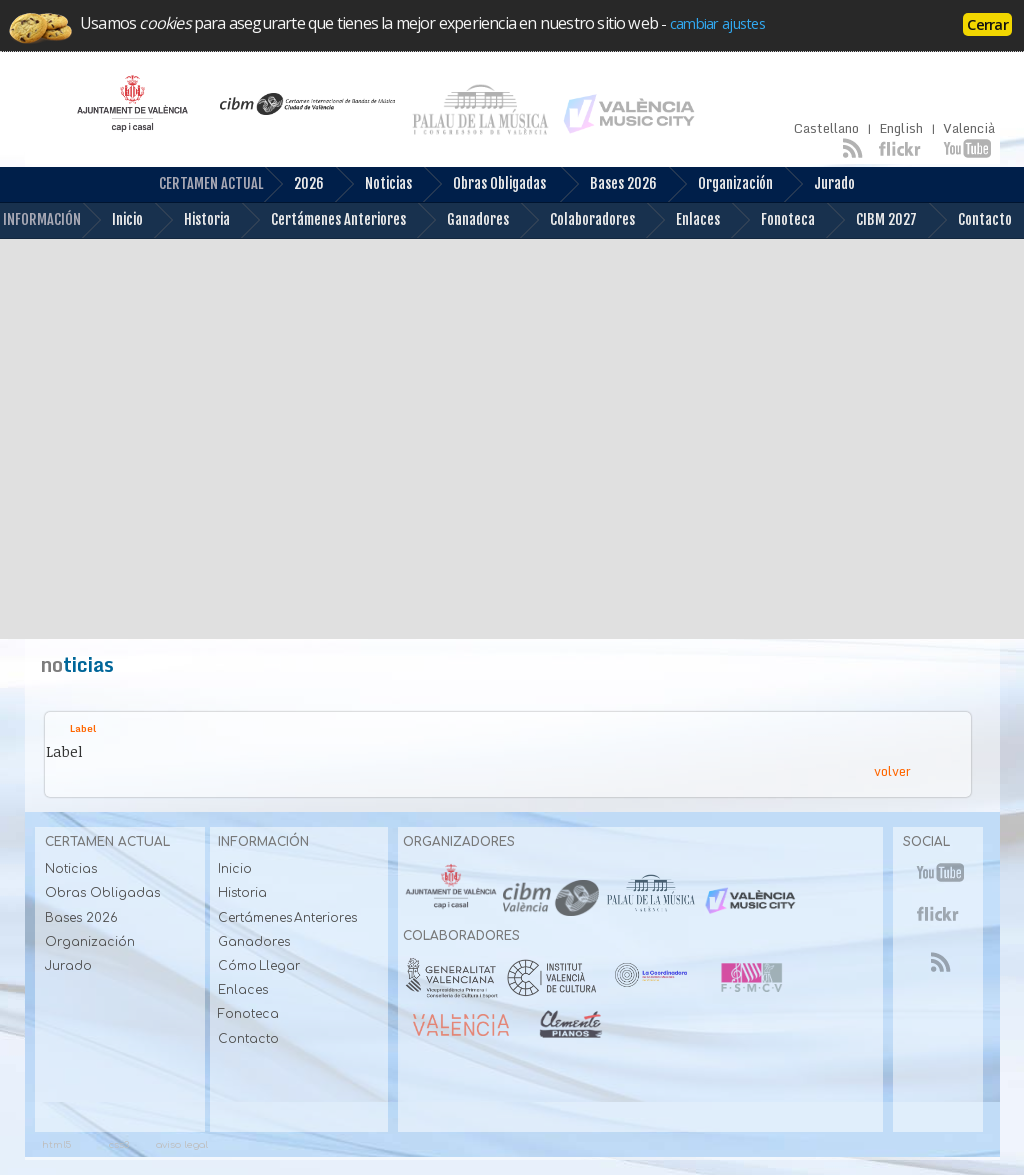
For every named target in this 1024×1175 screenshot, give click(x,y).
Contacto (969, 220)
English (901, 128)
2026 (293, 184)
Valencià (969, 128)
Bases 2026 (608, 184)
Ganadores (462, 220)
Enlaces (682, 220)
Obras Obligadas (484, 184)
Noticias (373, 184)
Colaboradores (577, 220)
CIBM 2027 (871, 220)
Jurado (819, 184)
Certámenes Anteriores (323, 220)
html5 (56, 1144)
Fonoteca (772, 220)
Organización (720, 184)
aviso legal (182, 1144)
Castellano (826, 128)
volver (892, 771)
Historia (191, 220)
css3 (119, 1144)
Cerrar (987, 24)
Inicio (112, 220)
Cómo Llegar (259, 966)
